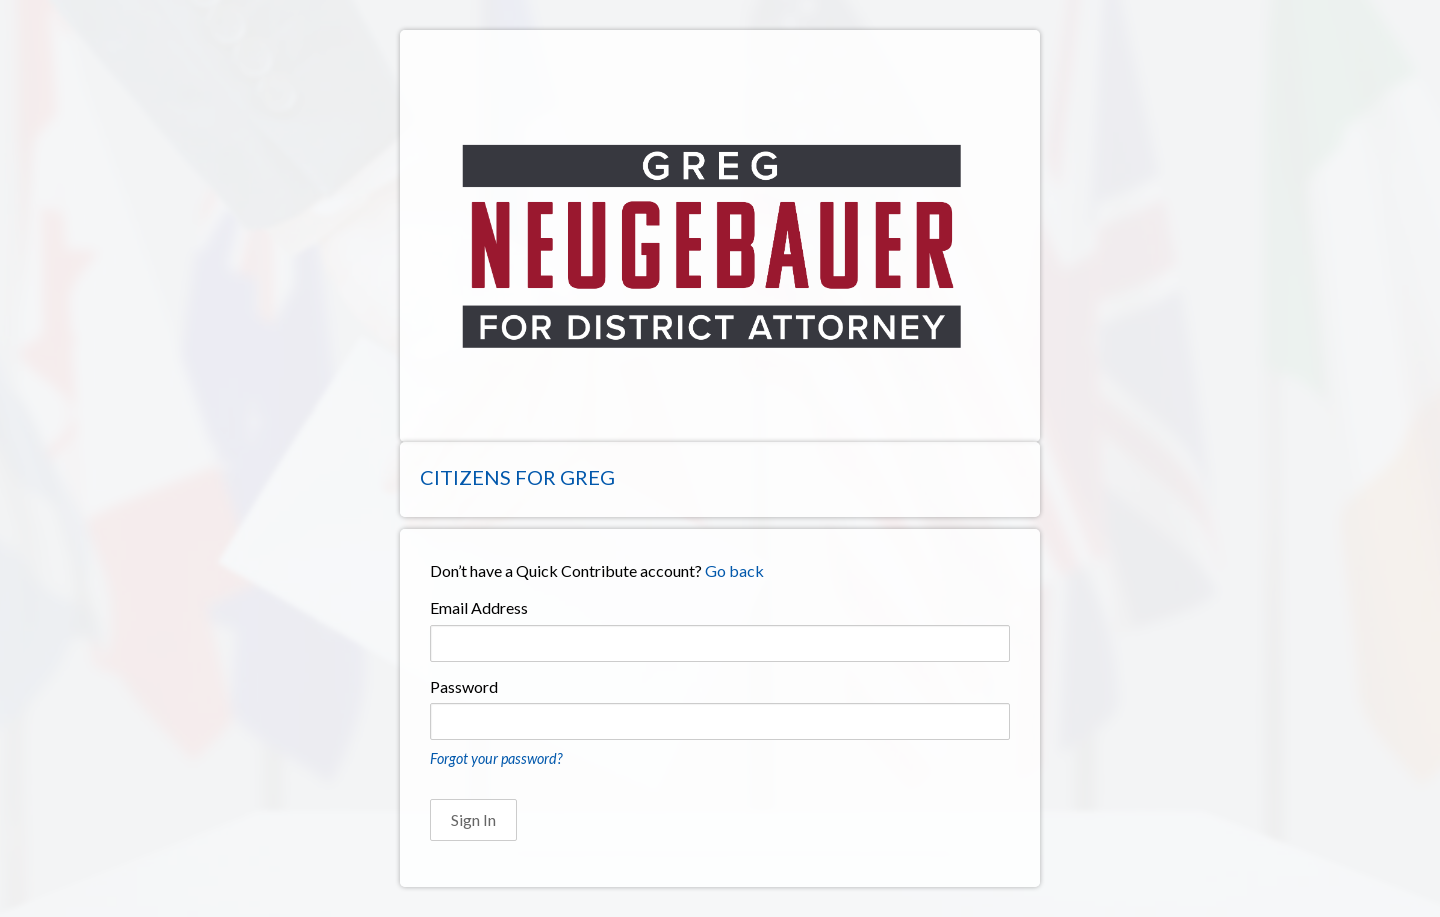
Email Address (479, 607)
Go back (734, 570)
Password (464, 686)
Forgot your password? (496, 758)
